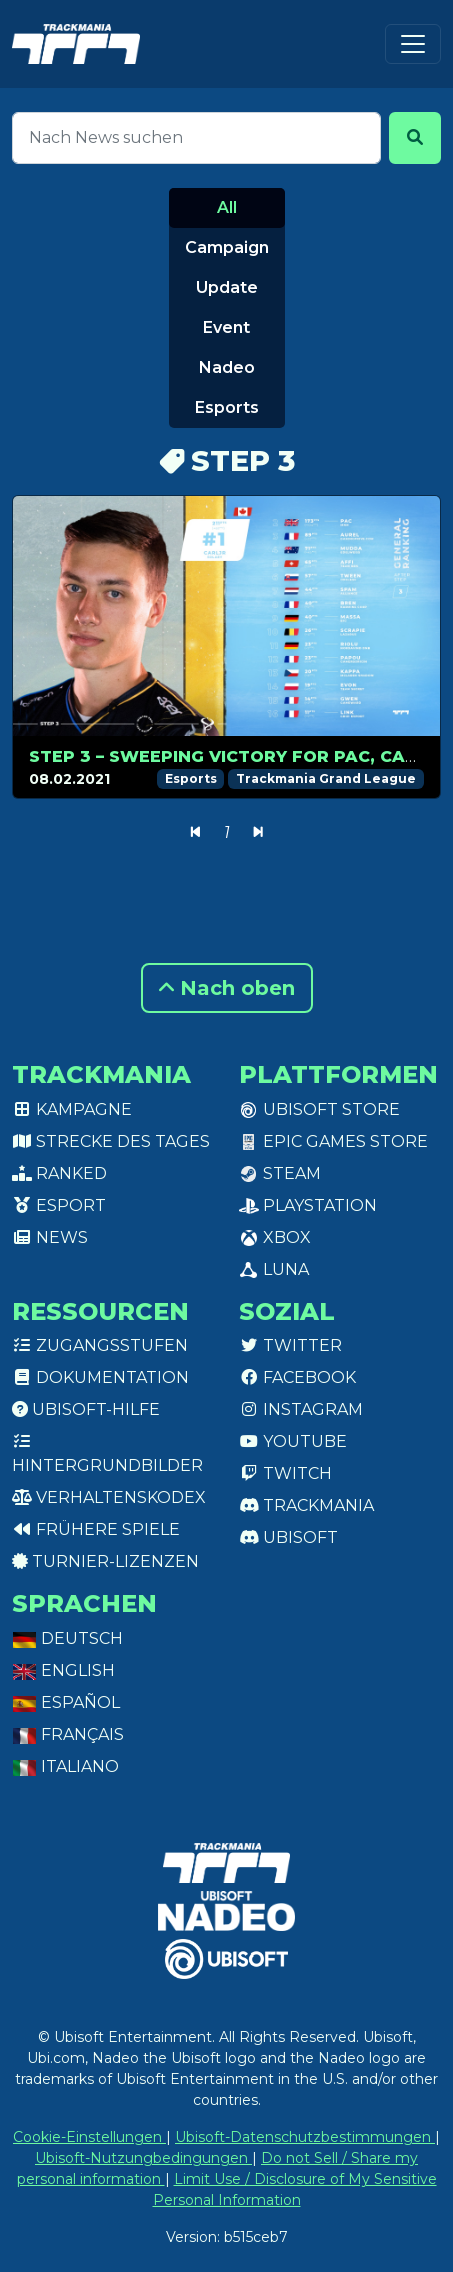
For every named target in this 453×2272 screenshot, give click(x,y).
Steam (280, 1173)
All (227, 207)
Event (226, 327)
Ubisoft (288, 1537)
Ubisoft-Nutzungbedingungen (143, 2158)
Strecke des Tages (111, 1141)
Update (227, 287)
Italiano (65, 1766)
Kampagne (72, 1109)
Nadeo (227, 367)
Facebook (297, 1377)
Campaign (227, 247)
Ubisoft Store (319, 1109)
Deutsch (67, 1638)
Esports (227, 407)
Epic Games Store (333, 1141)
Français (68, 1734)
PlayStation (308, 1205)
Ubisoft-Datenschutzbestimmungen (305, 2137)
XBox (275, 1237)
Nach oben (227, 988)
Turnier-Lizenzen (105, 1561)
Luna (274, 1269)
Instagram (301, 1409)
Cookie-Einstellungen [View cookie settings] (89, 2137)
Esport (59, 1205)
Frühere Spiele (96, 1529)
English (63, 1670)
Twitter (290, 1345)
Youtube (293, 1441)
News (50, 1237)
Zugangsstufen (100, 1345)
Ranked (59, 1173)
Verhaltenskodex (109, 1497)
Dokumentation (100, 1377)
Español (66, 1702)
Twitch (285, 1473)
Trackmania (306, 1505)
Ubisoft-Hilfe (86, 1409)
